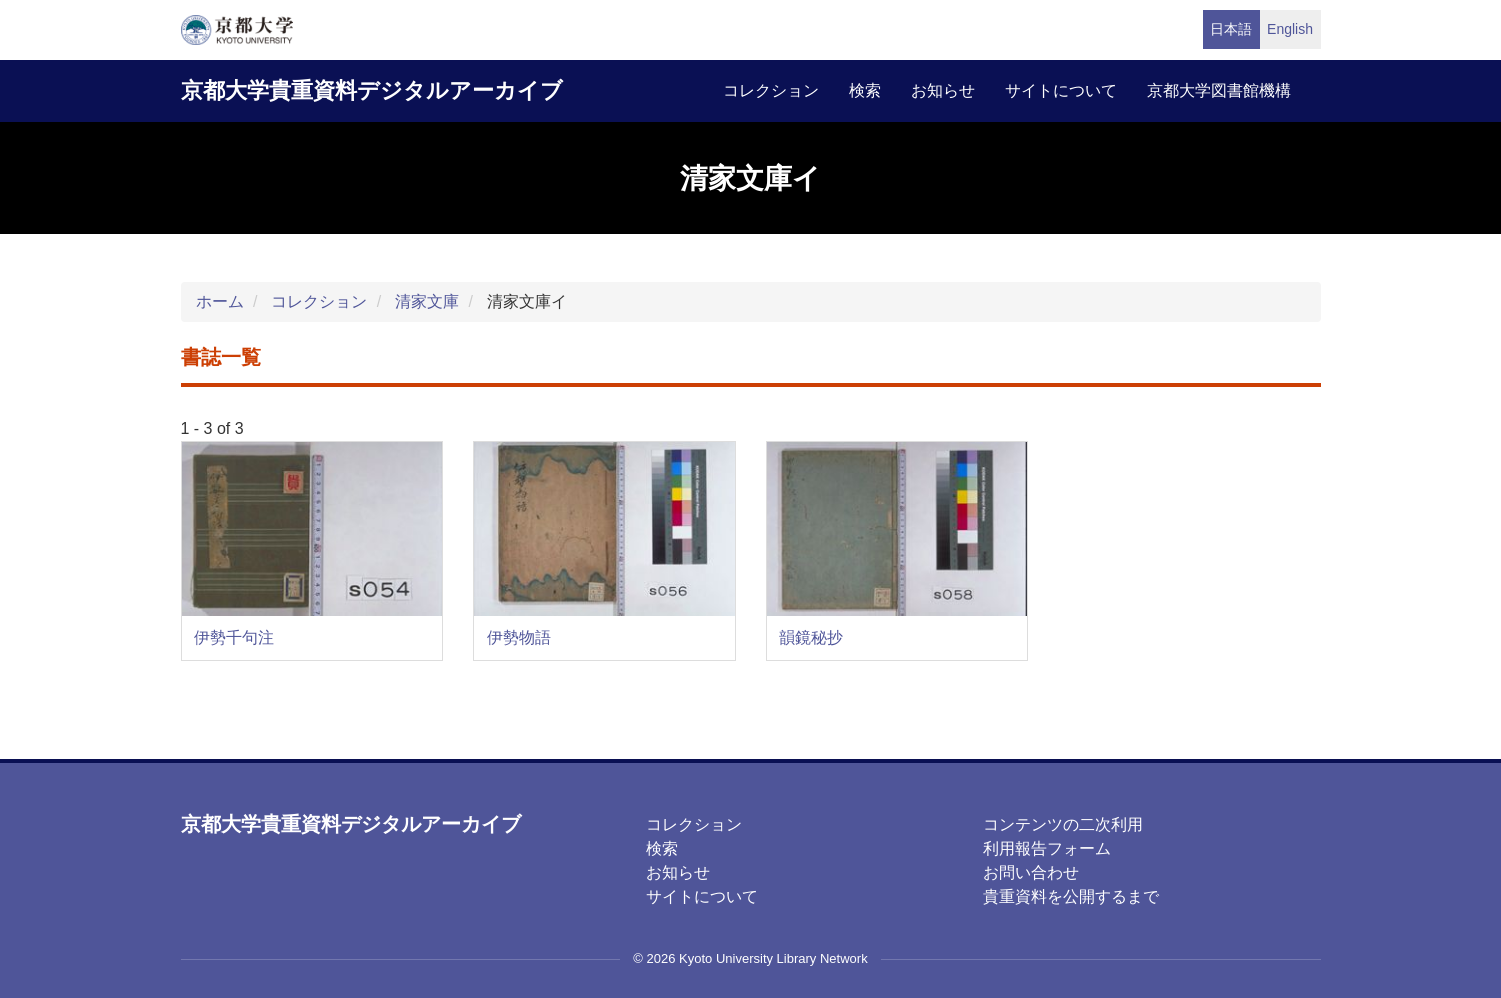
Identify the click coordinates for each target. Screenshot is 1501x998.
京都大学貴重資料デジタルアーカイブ (372, 90)
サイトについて (1061, 90)
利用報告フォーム (1047, 848)
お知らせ (943, 90)
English (1290, 29)
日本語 (1231, 29)
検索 (865, 90)
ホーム (220, 301)
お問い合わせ (1031, 872)
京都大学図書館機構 (1219, 90)
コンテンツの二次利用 (1063, 824)
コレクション (771, 90)
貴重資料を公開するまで (1071, 896)
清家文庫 (427, 301)
